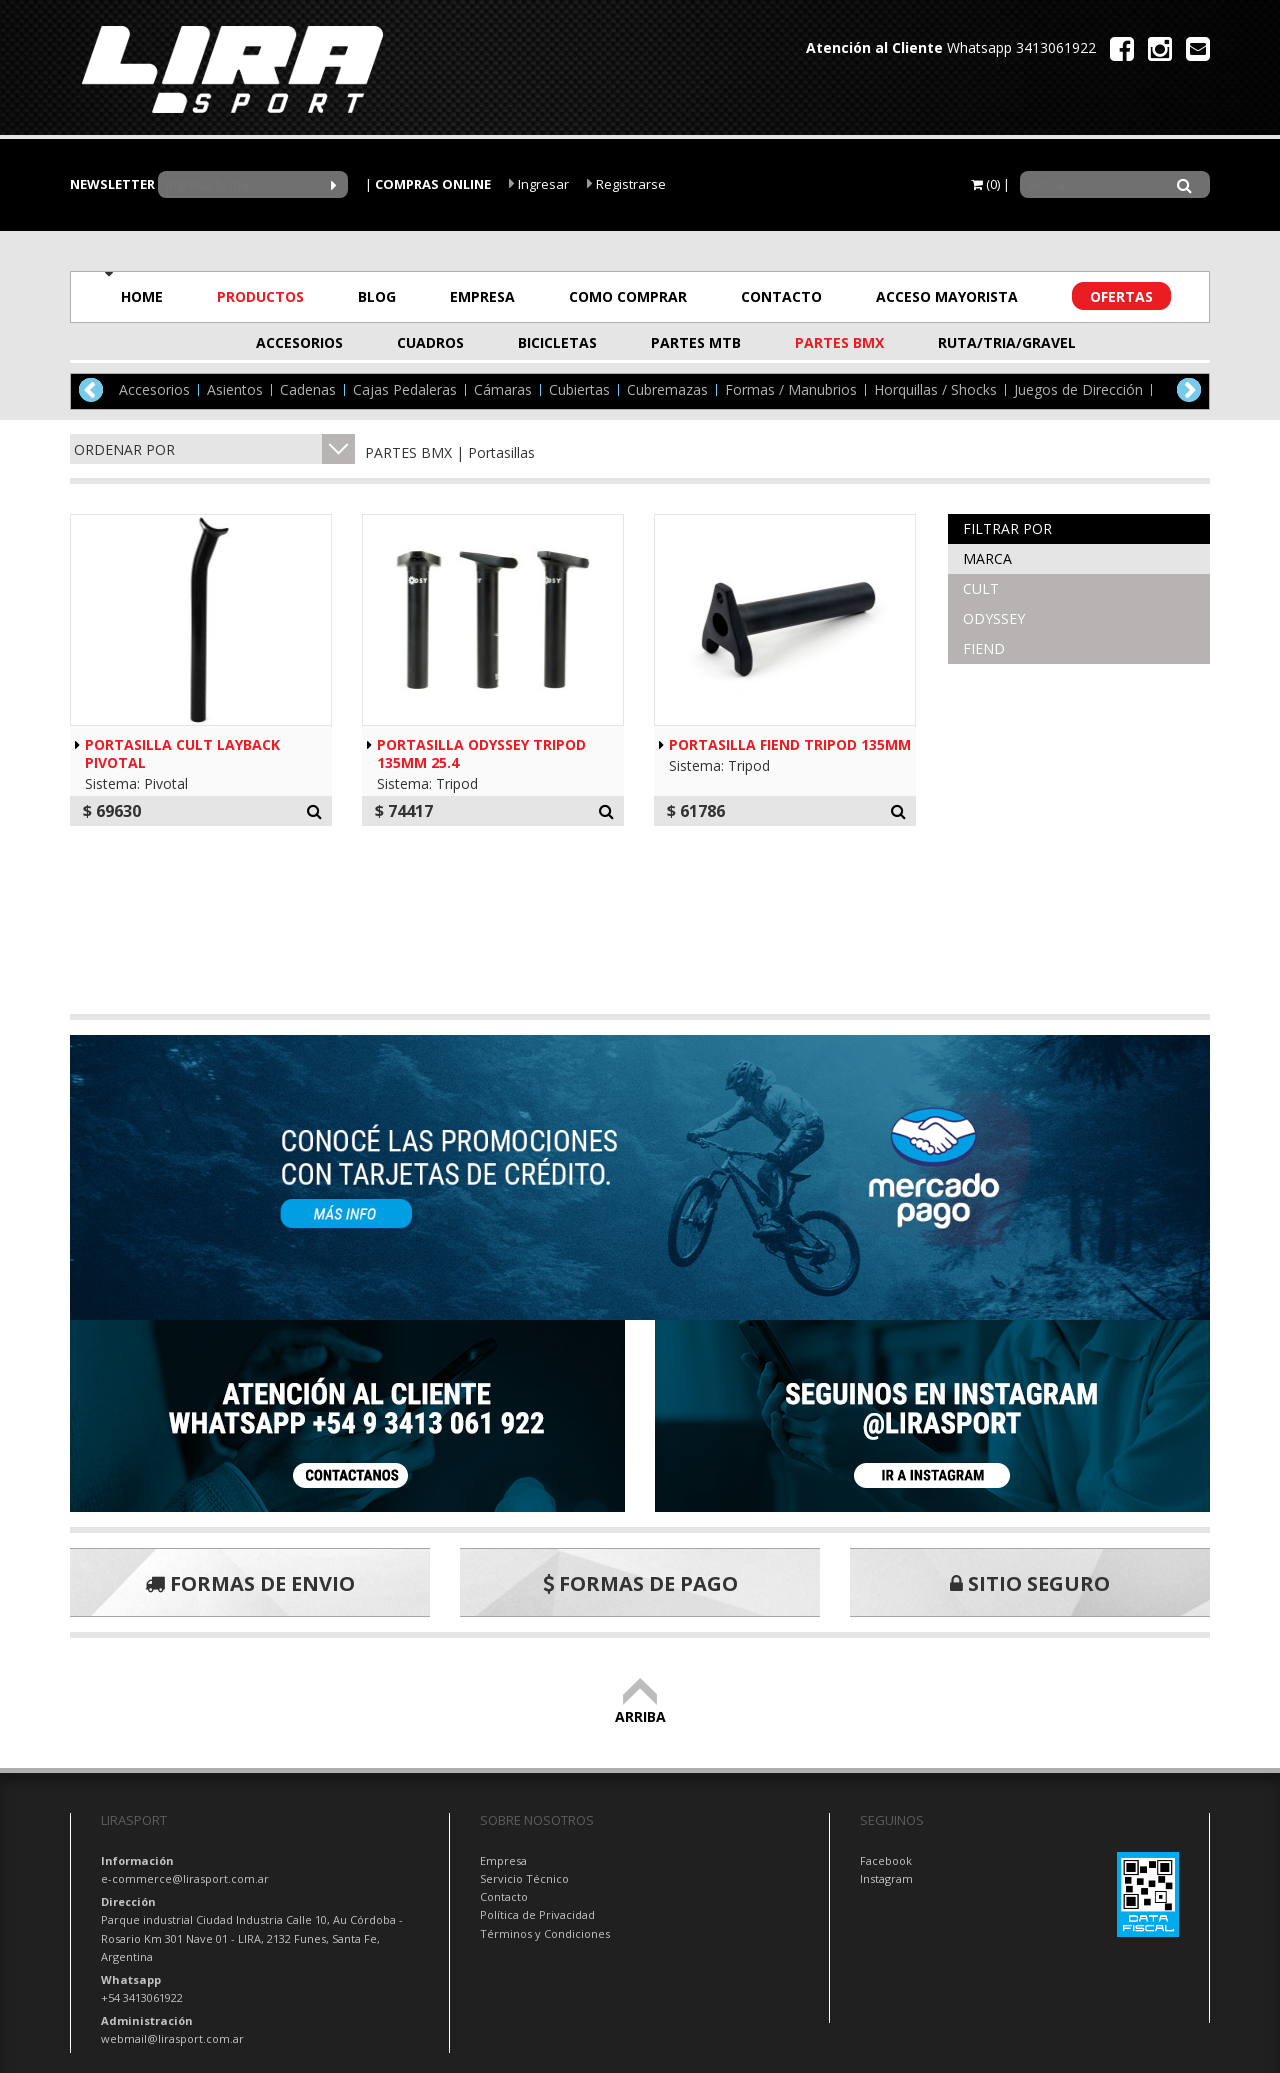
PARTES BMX (839, 342)
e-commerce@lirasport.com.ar (185, 1878)
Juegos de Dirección (1078, 390)
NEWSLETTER (112, 184)
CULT (981, 588)
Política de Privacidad (537, 1914)
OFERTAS (1121, 296)
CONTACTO (781, 296)
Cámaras (503, 390)
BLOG (377, 296)
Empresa (503, 1860)
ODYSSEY (994, 618)
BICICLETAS (557, 342)
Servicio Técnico (524, 1878)
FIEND (984, 648)
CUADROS (430, 342)
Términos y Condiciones (545, 1933)
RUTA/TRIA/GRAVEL (987, 342)
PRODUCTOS (260, 296)
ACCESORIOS (299, 342)
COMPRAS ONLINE (433, 184)
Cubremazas (667, 390)
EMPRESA (482, 296)
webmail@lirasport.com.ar (172, 2038)
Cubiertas (579, 390)
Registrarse (626, 184)
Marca (987, 558)
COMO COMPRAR (628, 296)
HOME (142, 296)
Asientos (235, 390)
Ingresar (539, 184)
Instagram (886, 1878)
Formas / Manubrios (791, 390)
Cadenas (308, 390)
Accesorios (154, 390)
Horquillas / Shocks (935, 390)
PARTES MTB (696, 342)
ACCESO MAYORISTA (947, 296)
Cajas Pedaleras (405, 390)
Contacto (504, 1896)
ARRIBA (640, 1707)
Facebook (886, 1860)
